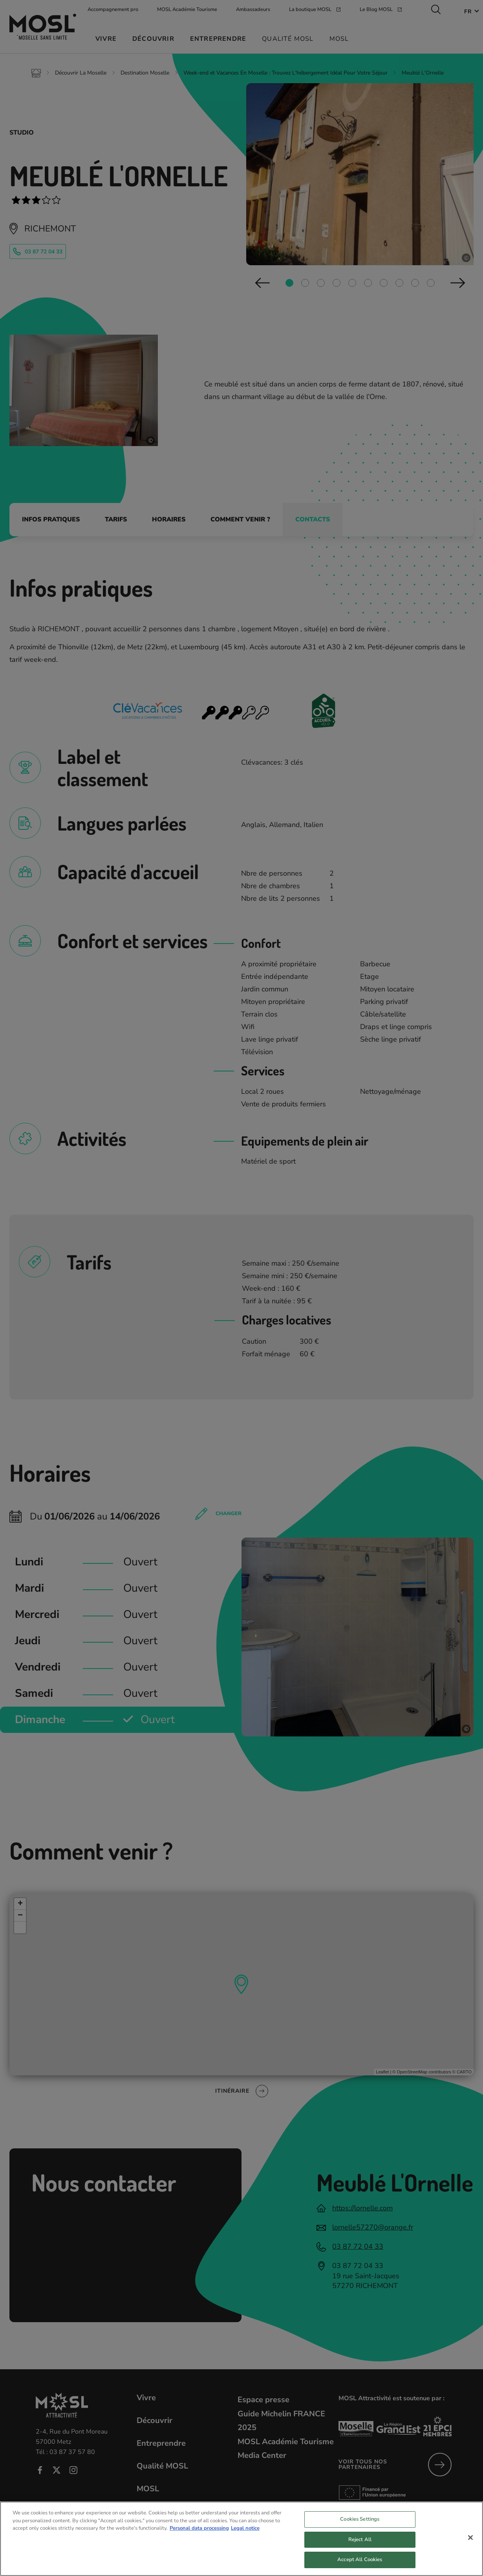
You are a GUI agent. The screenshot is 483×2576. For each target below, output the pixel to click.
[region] (241, 2538)
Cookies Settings (359, 2519)
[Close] (470, 2537)
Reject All (359, 2539)
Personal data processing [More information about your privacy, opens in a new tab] (199, 2528)
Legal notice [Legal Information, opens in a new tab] (245, 2528)
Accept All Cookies (359, 2559)
